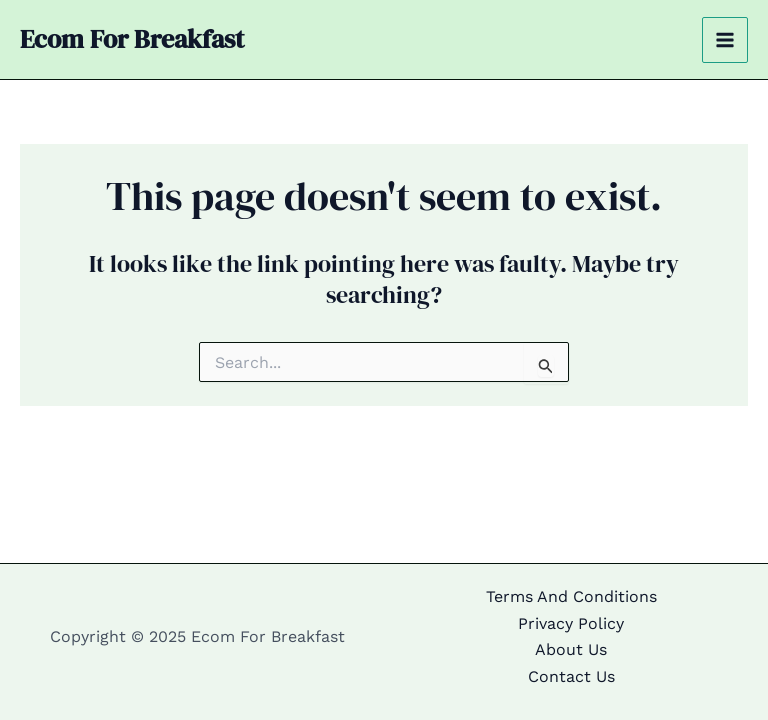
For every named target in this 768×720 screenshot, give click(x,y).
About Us (571, 649)
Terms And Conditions (571, 596)
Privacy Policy (571, 623)
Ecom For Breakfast (132, 39)
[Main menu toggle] (725, 40)
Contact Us (571, 676)
